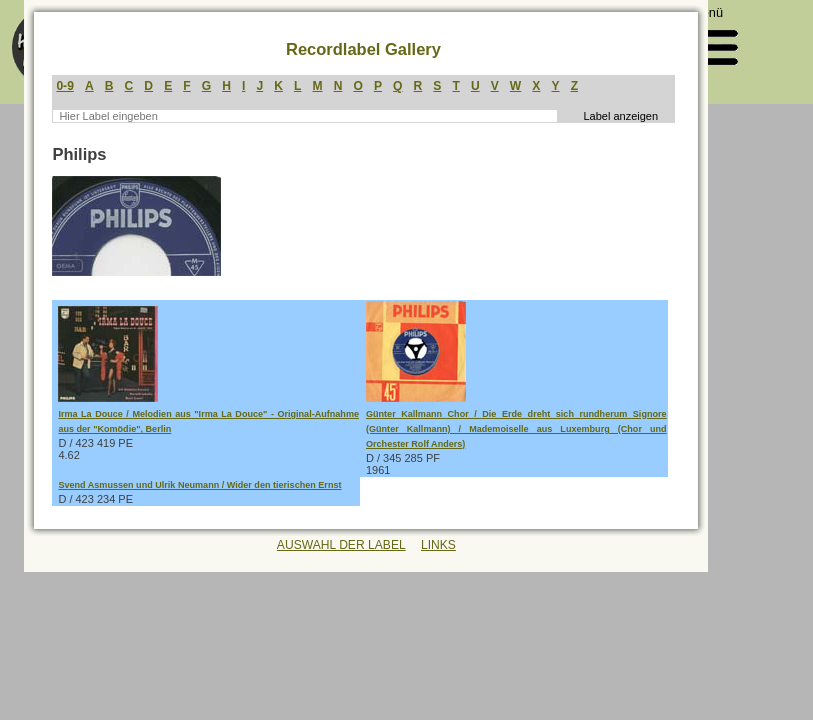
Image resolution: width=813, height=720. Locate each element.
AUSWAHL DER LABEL (341, 545)
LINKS (438, 545)
